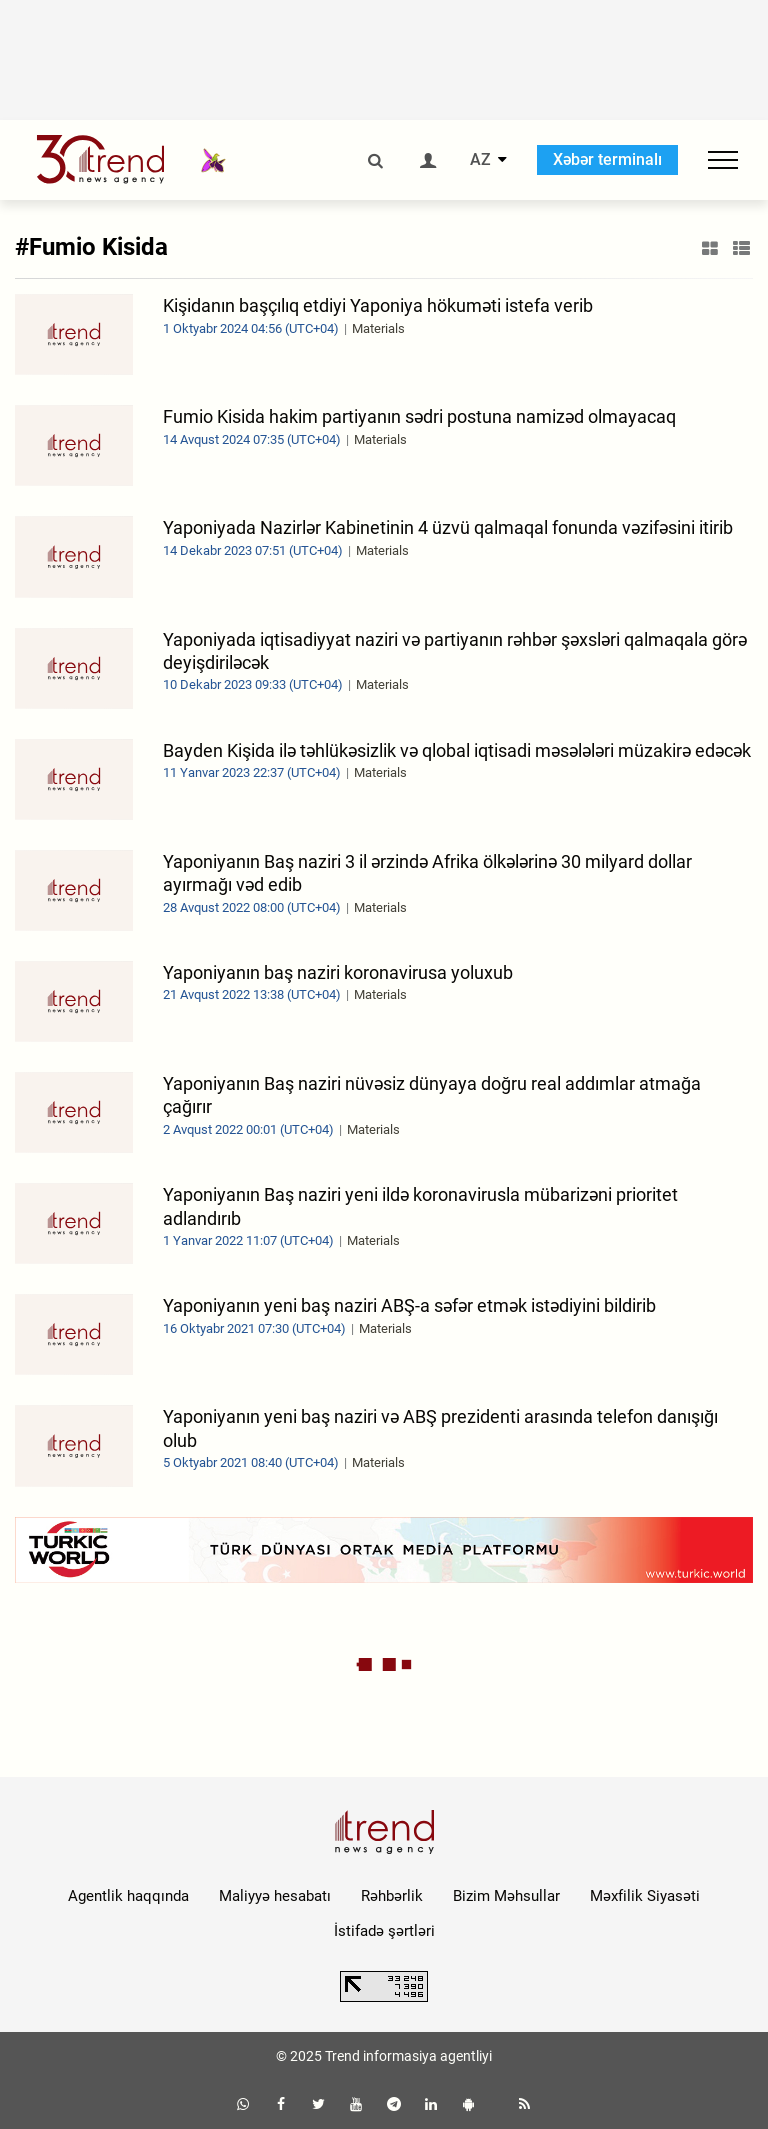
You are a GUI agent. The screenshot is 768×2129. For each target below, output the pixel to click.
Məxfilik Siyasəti (645, 1896)
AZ (480, 160)
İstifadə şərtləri (384, 1931)
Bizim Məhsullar (506, 1896)
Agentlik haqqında (128, 1896)
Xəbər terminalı (607, 159)
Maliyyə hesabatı (275, 1896)
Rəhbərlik (392, 1896)
